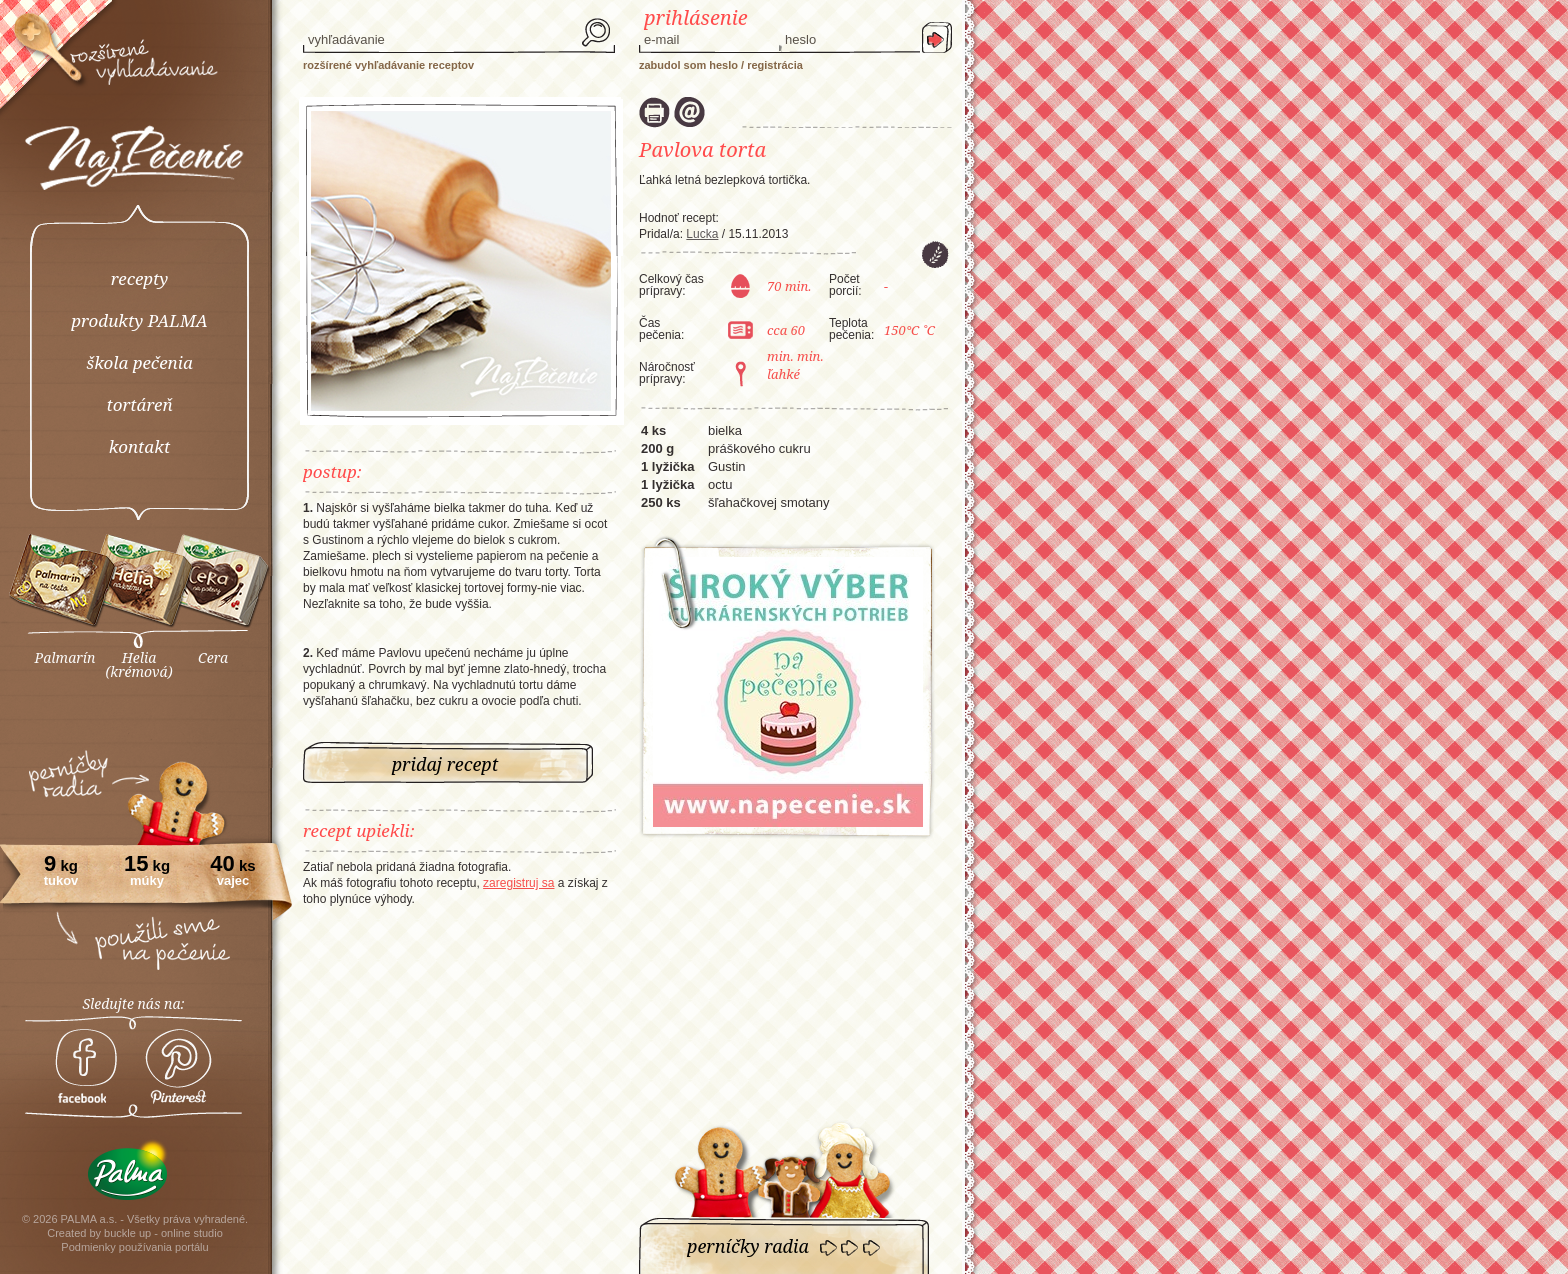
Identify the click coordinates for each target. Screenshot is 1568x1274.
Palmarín (65, 657)
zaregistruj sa (518, 883)
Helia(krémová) (138, 664)
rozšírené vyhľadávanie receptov (388, 65)
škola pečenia (139, 362)
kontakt (139, 446)
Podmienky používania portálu (134, 1247)
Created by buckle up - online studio (135, 1233)
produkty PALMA (139, 320)
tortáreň (139, 404)
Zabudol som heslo (688, 65)
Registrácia (775, 65)
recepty (140, 278)
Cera (213, 657)
